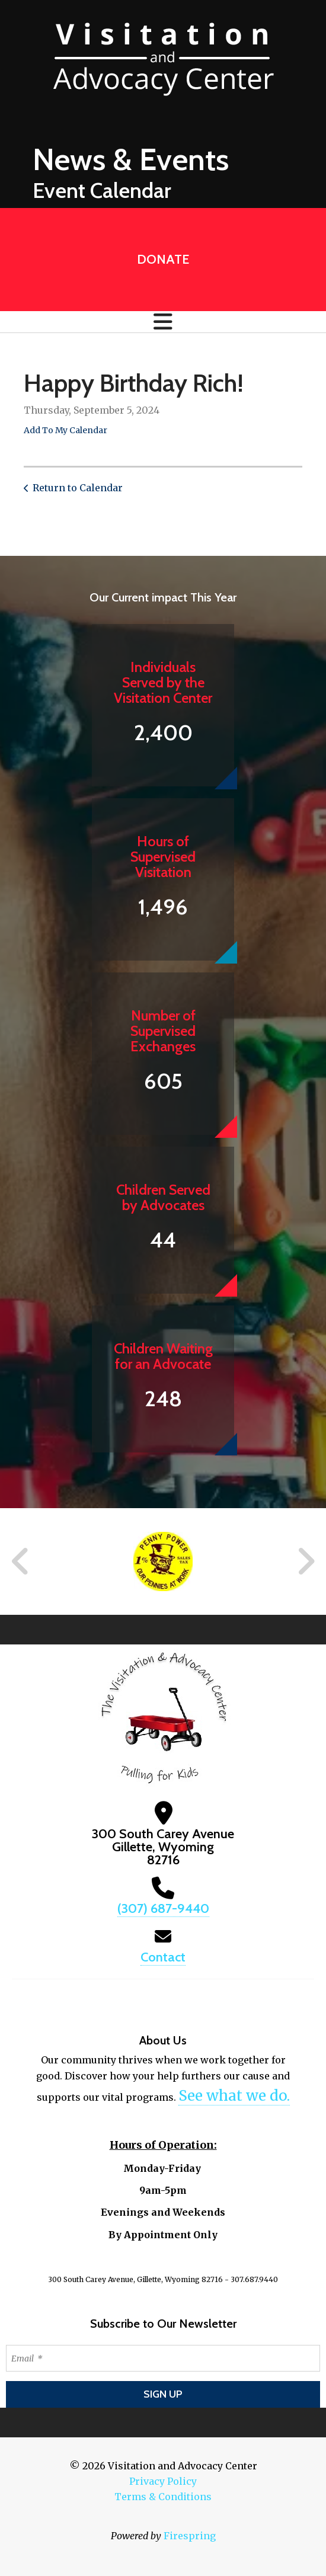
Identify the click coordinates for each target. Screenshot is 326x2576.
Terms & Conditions (163, 2497)
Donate (163, 259)
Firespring (190, 2536)
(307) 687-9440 (163, 1908)
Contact (163, 1957)
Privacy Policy (163, 2481)
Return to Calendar (78, 488)
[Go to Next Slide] (306, 1561)
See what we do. (234, 2096)
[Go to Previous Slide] (20, 1561)
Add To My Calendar (65, 430)
